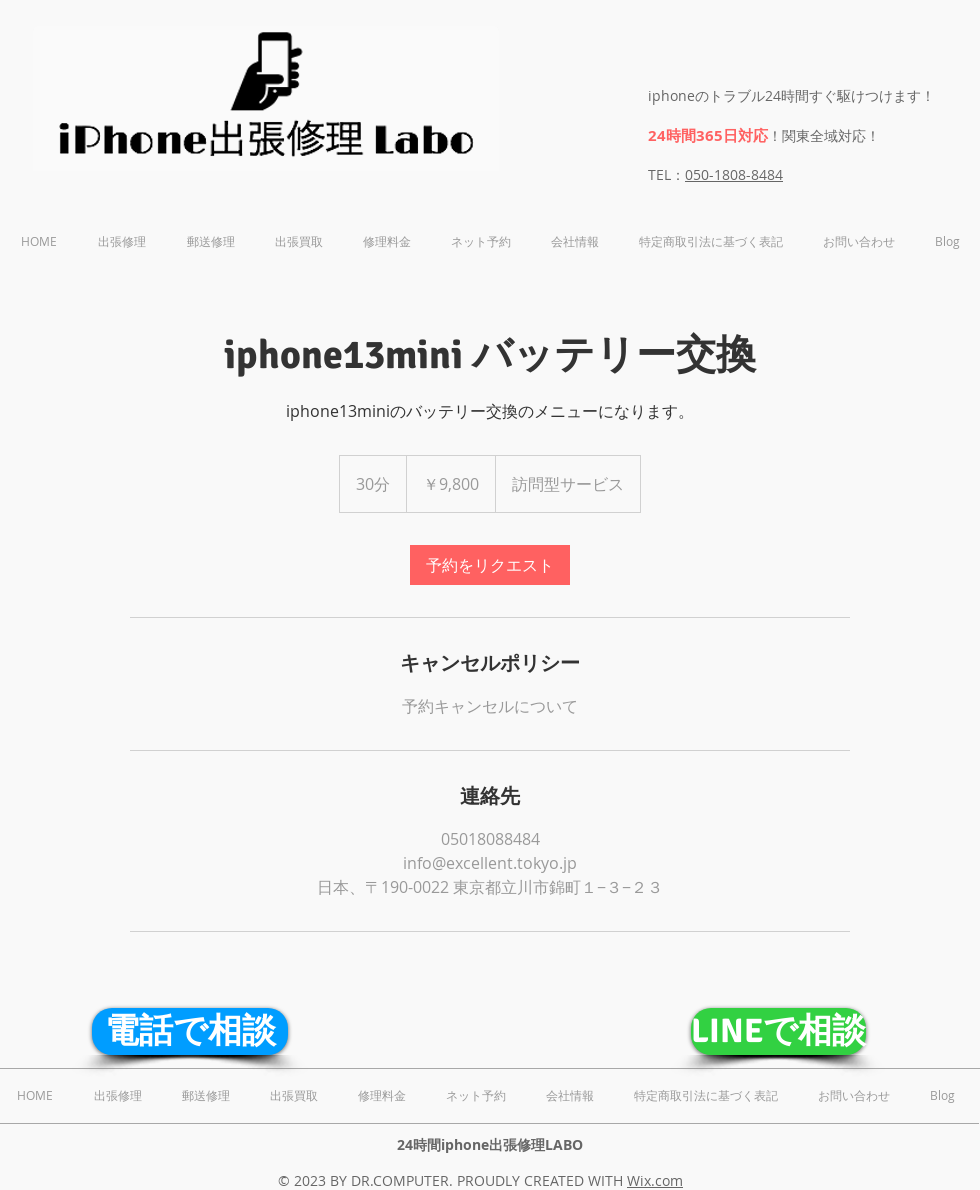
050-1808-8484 (734, 174)
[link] (490, 565)
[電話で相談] (190, 1031)
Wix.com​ (655, 1180)
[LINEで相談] (778, 1031)
